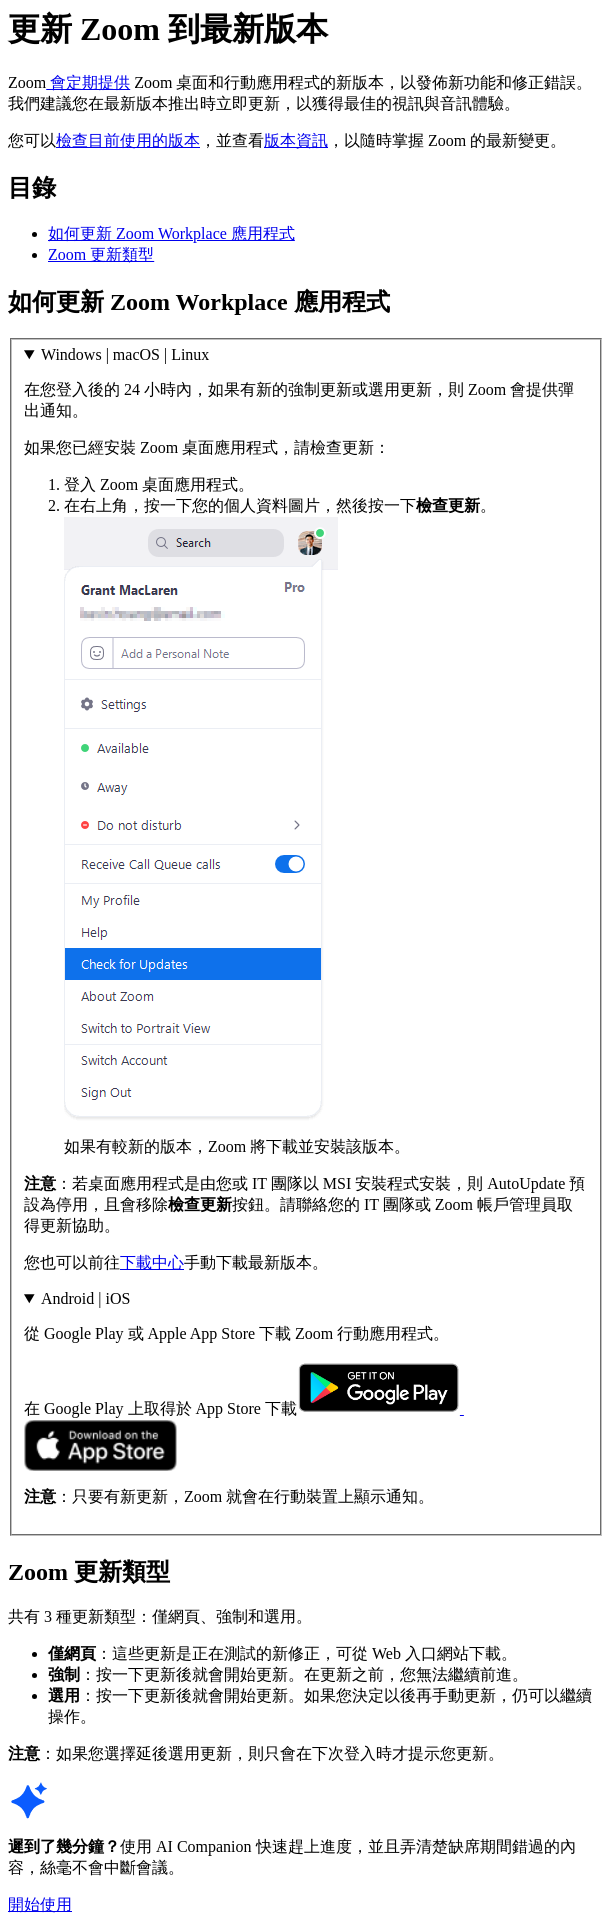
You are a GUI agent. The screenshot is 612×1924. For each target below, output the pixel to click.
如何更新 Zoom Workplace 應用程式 (171, 233)
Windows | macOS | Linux (125, 354)
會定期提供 (88, 82)
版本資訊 (296, 140)
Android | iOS (85, 1298)
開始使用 (40, 1904)
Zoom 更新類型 (101, 254)
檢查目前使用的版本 (128, 140)
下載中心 (152, 1262)
